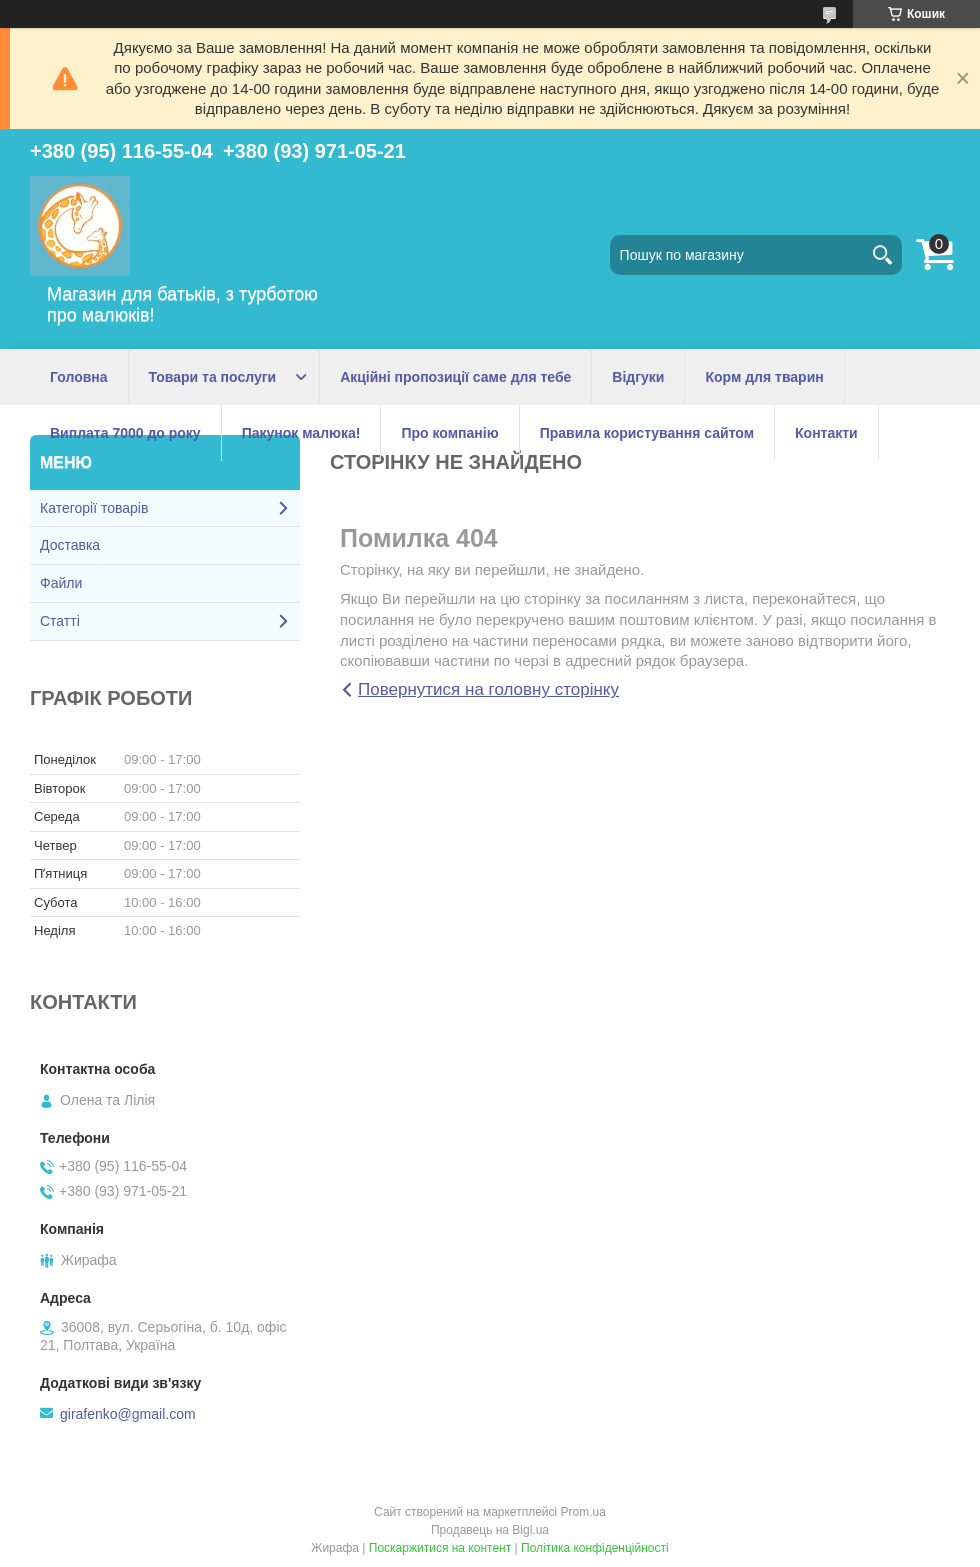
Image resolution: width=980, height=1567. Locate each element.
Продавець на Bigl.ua (490, 1530)
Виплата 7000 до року (125, 433)
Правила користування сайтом (647, 433)
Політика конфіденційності (595, 1548)
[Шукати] (882, 255)
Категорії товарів (94, 508)
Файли (61, 583)
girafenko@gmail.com (128, 1414)
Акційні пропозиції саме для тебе (455, 377)
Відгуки (638, 377)
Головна (79, 377)
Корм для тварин (764, 377)
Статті (60, 621)
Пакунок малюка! (301, 433)
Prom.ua (583, 1512)
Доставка (70, 545)
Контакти (826, 433)
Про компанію (449, 433)
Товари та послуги (213, 377)
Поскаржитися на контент (440, 1548)
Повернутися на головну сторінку (488, 689)
